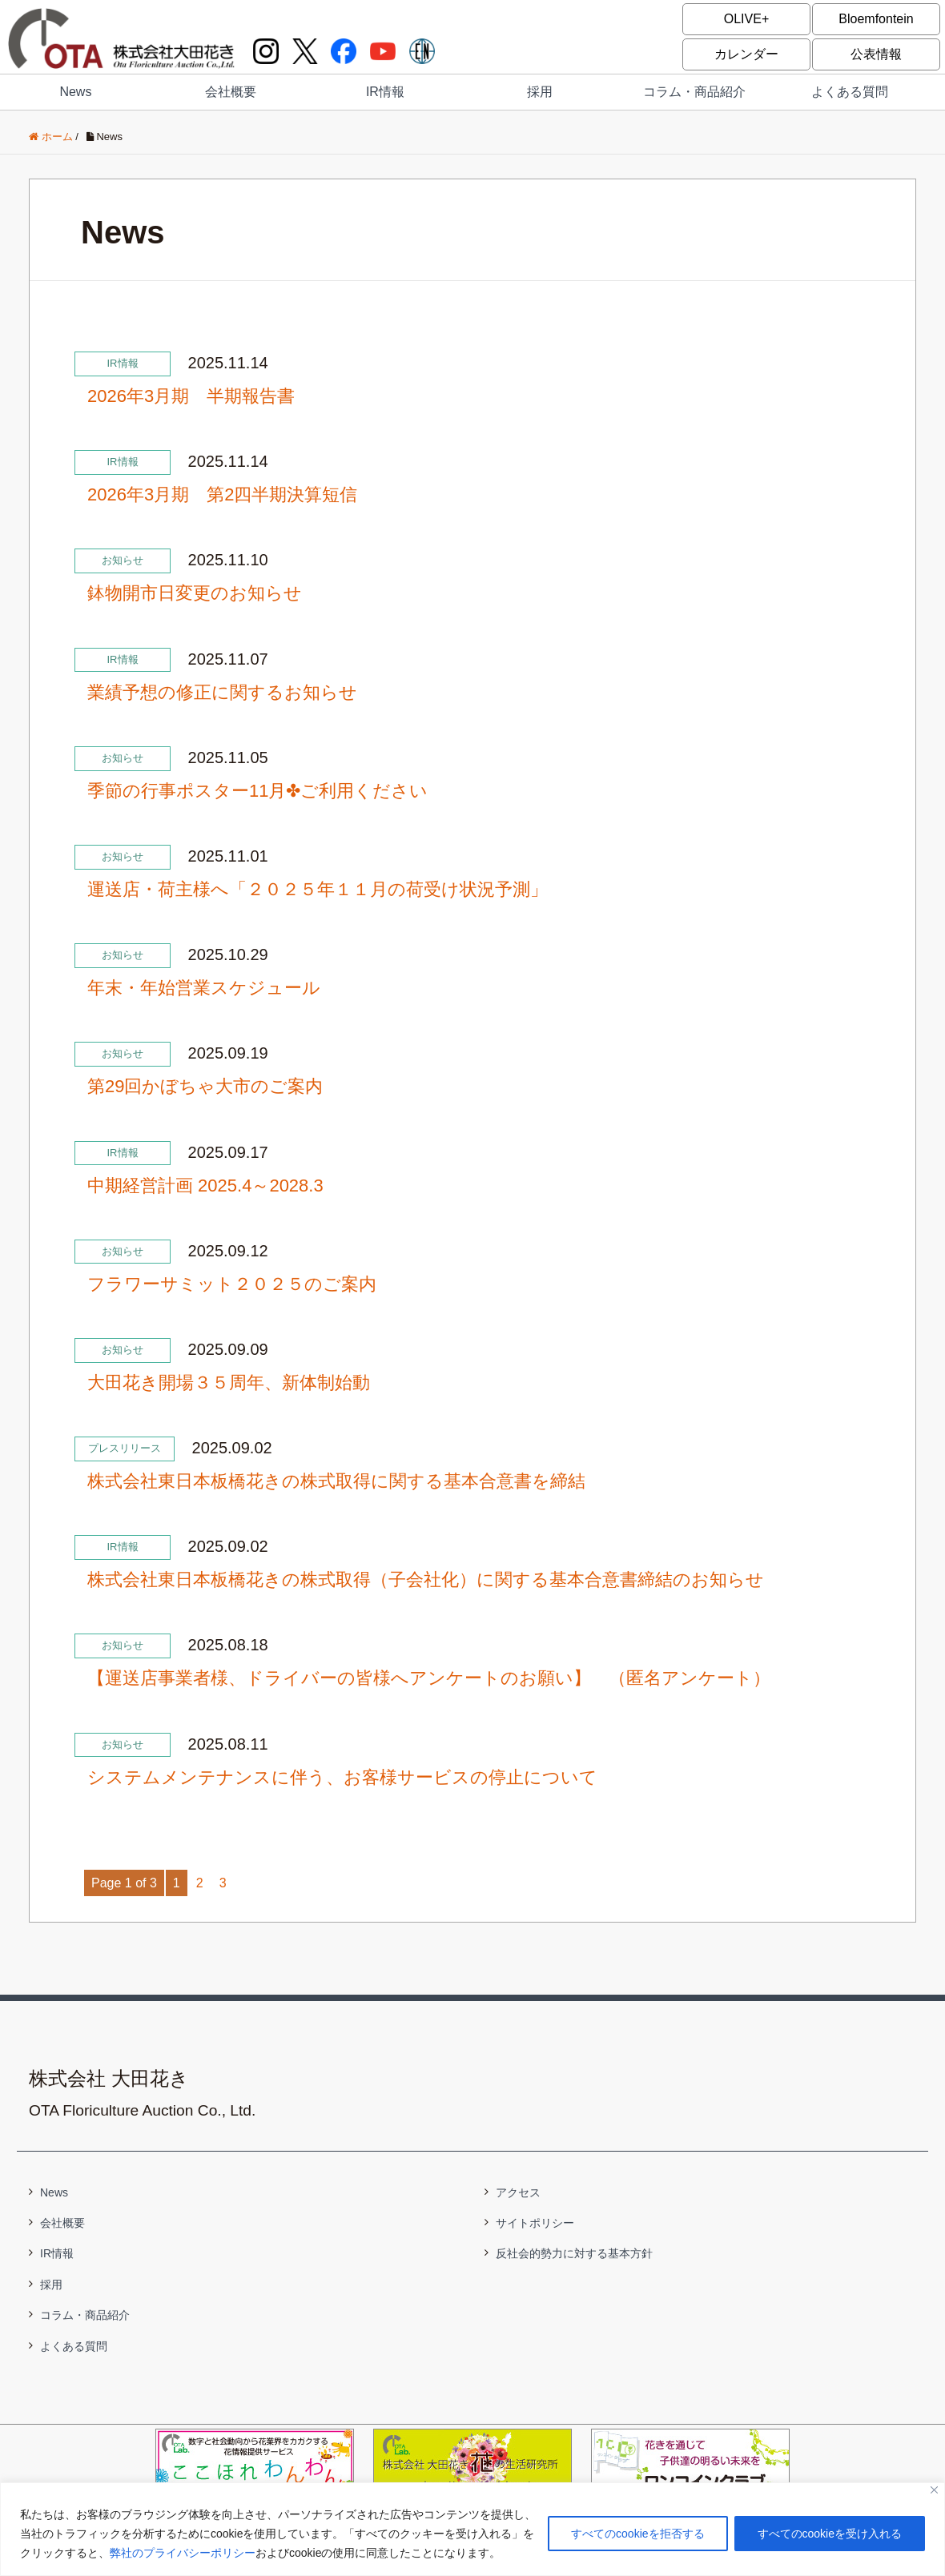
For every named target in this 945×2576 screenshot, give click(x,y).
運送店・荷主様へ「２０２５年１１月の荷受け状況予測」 (317, 889)
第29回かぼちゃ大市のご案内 (205, 1086)
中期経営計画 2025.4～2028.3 (205, 1185)
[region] (472, 2529)
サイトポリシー (535, 2222)
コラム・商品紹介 (694, 91)
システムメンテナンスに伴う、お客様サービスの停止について (342, 1777)
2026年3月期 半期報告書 (191, 396)
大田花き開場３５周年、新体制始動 (228, 1382)
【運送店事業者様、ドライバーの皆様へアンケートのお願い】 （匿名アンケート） (428, 1678)
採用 (540, 91)
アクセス (518, 2192)
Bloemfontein (875, 19)
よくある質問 (849, 91)
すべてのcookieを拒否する (637, 2533)
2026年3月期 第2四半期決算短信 (222, 494)
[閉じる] (934, 2490)
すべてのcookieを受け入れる (830, 2533)
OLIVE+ (746, 19)
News (75, 91)
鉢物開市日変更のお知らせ (194, 593)
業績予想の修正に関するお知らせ (222, 692)
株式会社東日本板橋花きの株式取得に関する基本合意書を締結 (336, 1481)
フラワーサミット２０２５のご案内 (231, 1284)
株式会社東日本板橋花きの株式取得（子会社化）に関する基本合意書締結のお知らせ (425, 1579)
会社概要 (230, 91)
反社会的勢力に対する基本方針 (574, 2253)
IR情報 (385, 91)
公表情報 (876, 54)
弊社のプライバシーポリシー (182, 2552)
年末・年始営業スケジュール (203, 988)
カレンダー (746, 54)
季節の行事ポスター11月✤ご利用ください (257, 791)
